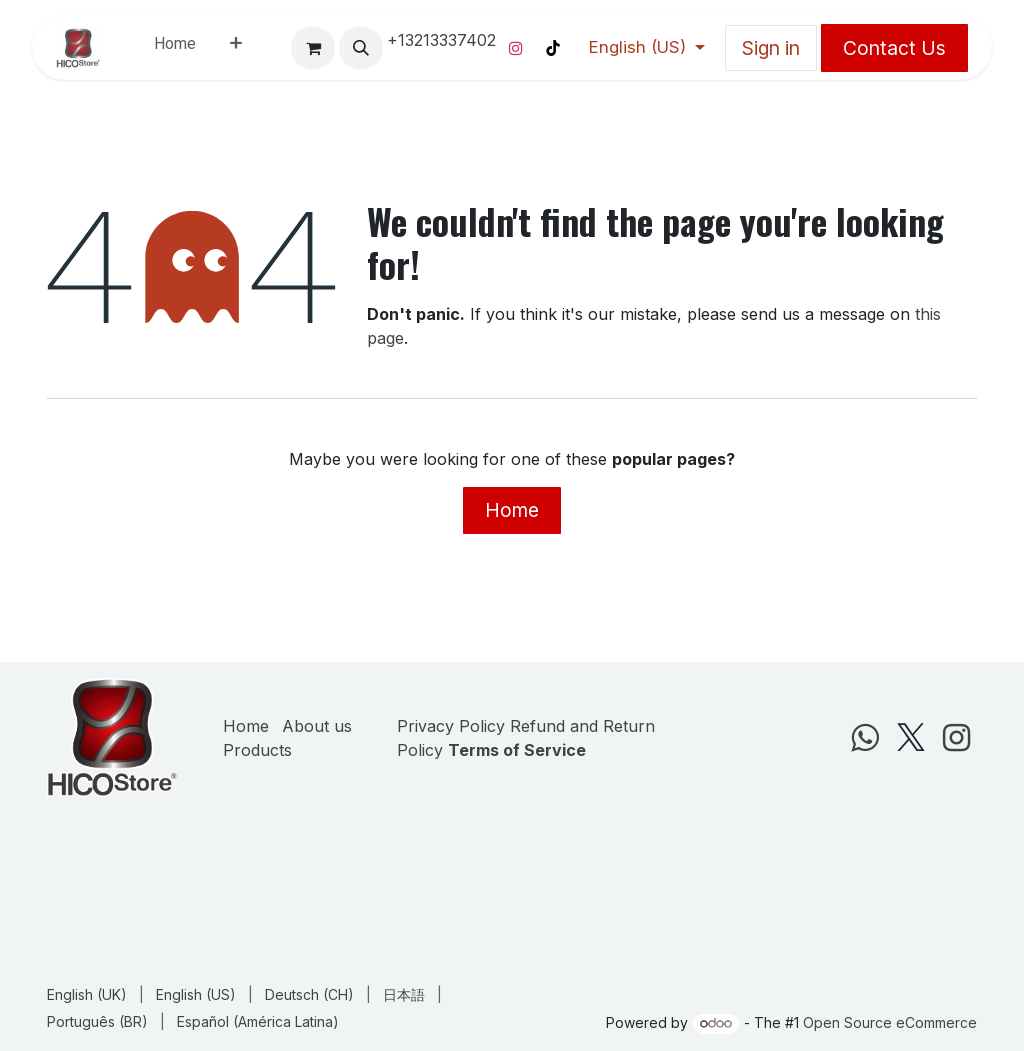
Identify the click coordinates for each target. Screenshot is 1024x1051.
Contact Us (894, 48)
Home (512, 510)
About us (317, 726)
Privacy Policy (451, 726)
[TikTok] (553, 48)
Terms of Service (517, 750)
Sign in (771, 48)
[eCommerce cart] (313, 48)
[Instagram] (516, 48)
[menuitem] (175, 48)
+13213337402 (441, 40)
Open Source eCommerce (890, 1022)
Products (257, 750)
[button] (361, 48)
